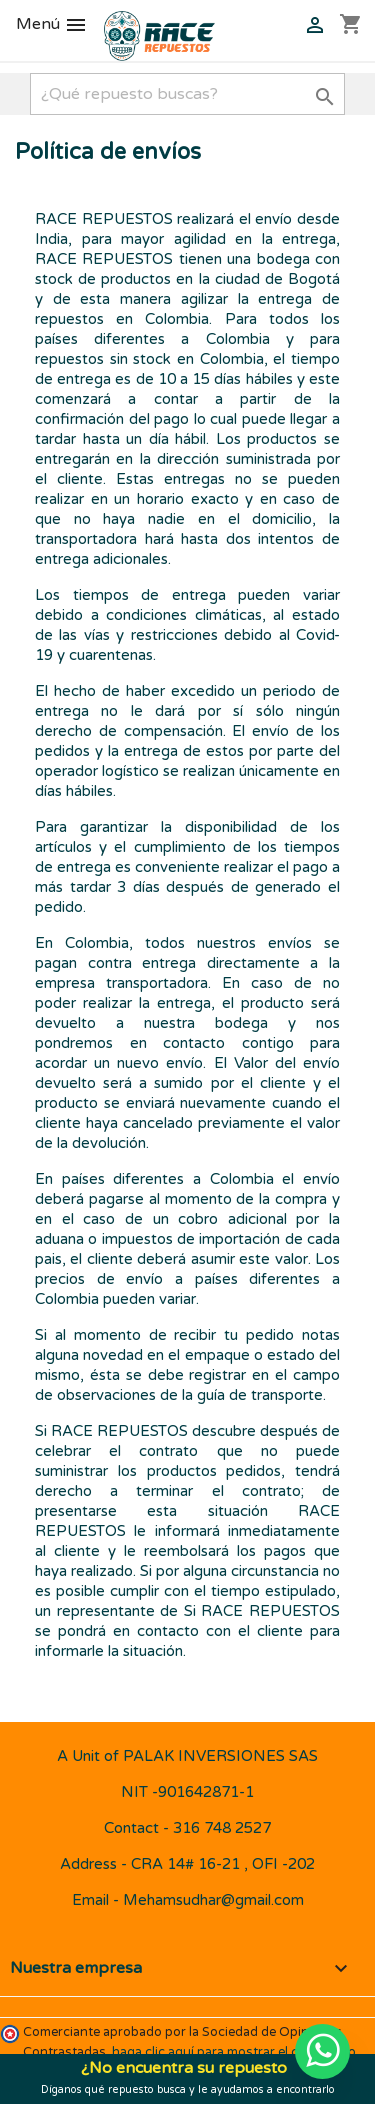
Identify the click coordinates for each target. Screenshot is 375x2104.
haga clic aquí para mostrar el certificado (234, 2052)
